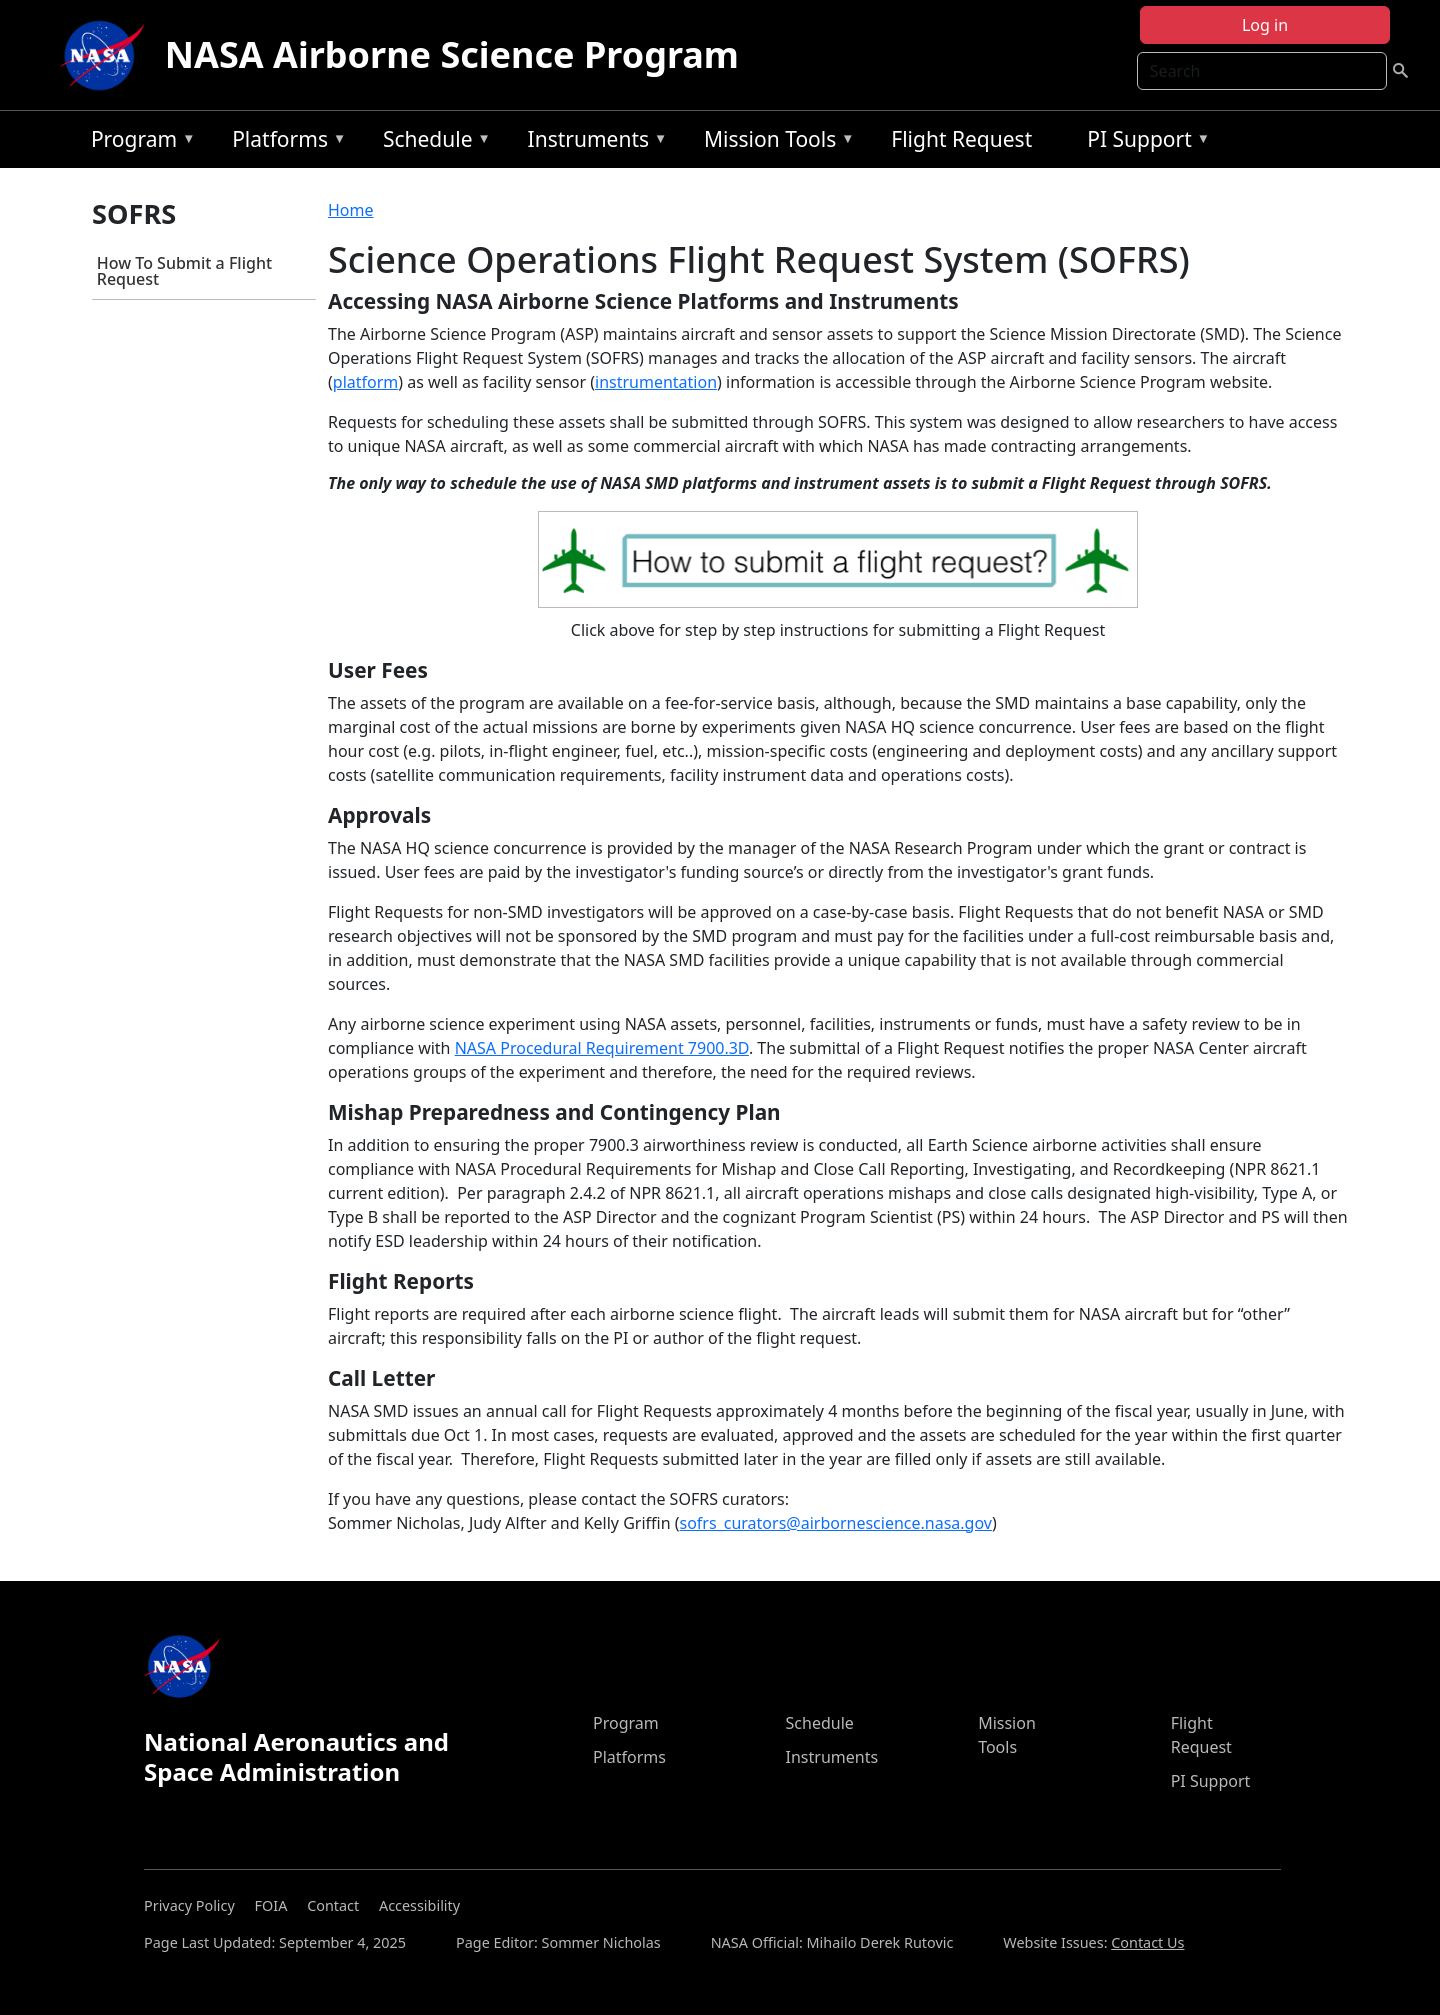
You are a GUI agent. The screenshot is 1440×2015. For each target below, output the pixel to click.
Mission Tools (774, 142)
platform (365, 382)
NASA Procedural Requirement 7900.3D (602, 1048)
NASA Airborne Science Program (452, 54)
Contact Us (1147, 1942)
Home (351, 210)
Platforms (284, 142)
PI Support (1143, 142)
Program (138, 142)
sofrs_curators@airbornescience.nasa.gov (836, 1523)
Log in (1265, 25)
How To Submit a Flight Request (184, 271)
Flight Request (961, 139)
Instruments (593, 142)
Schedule (432, 142)
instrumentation (656, 382)
